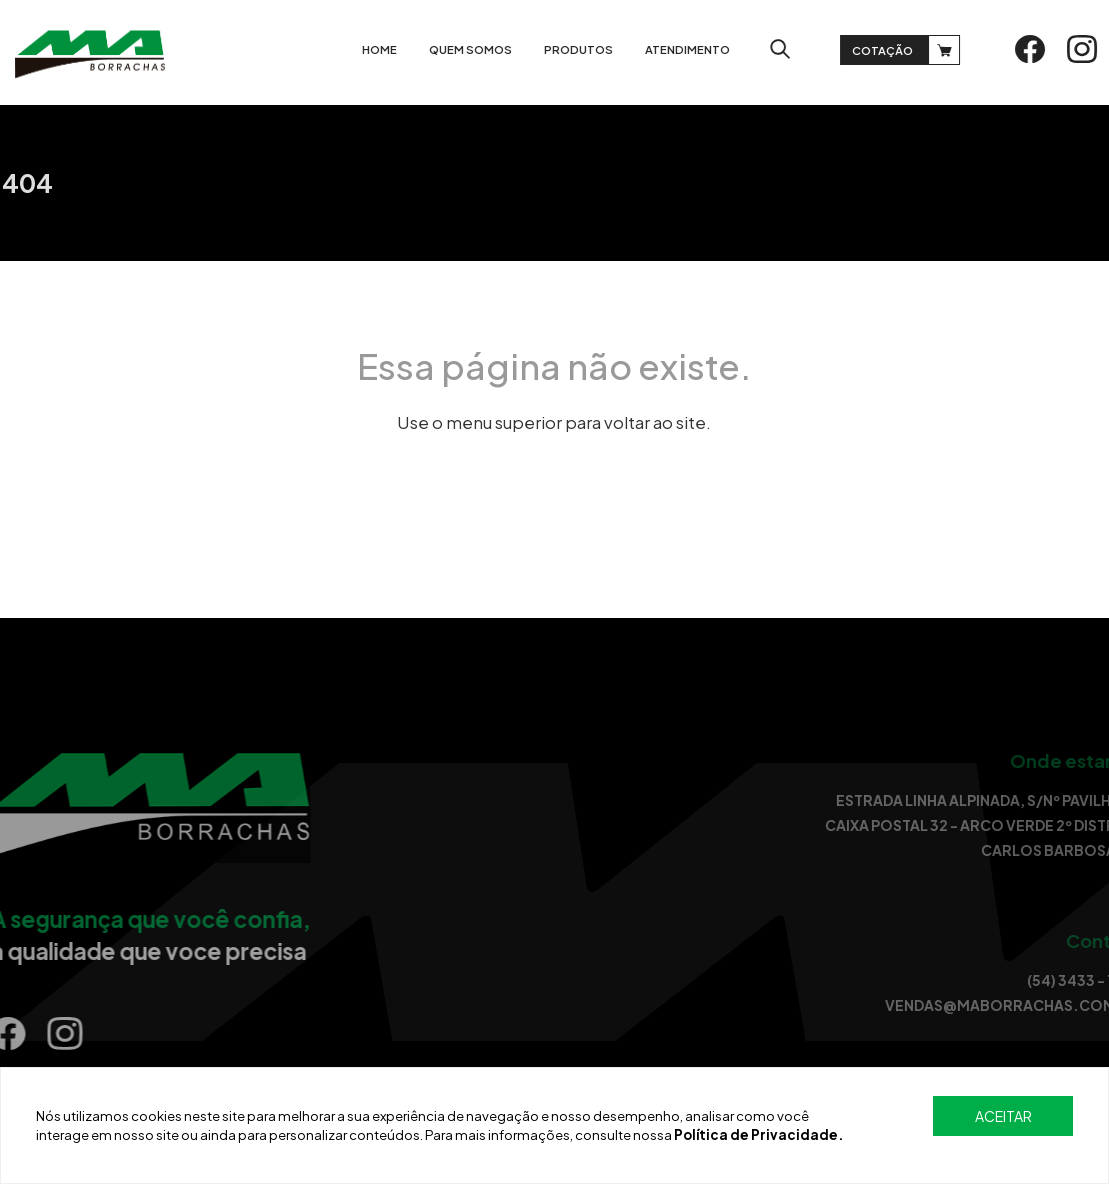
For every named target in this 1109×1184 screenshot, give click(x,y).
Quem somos (476, 49)
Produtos (584, 49)
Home (385, 49)
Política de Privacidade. (758, 1134)
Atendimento (693, 49)
